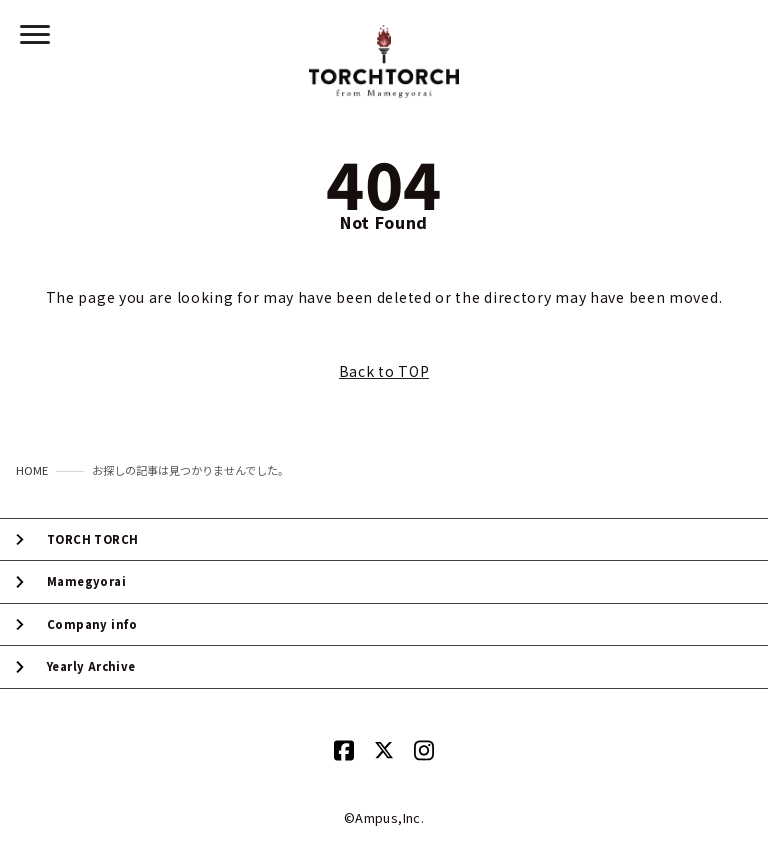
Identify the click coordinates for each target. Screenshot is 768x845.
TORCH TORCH (92, 539)
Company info (92, 624)
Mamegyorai (86, 581)
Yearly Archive (91, 666)
